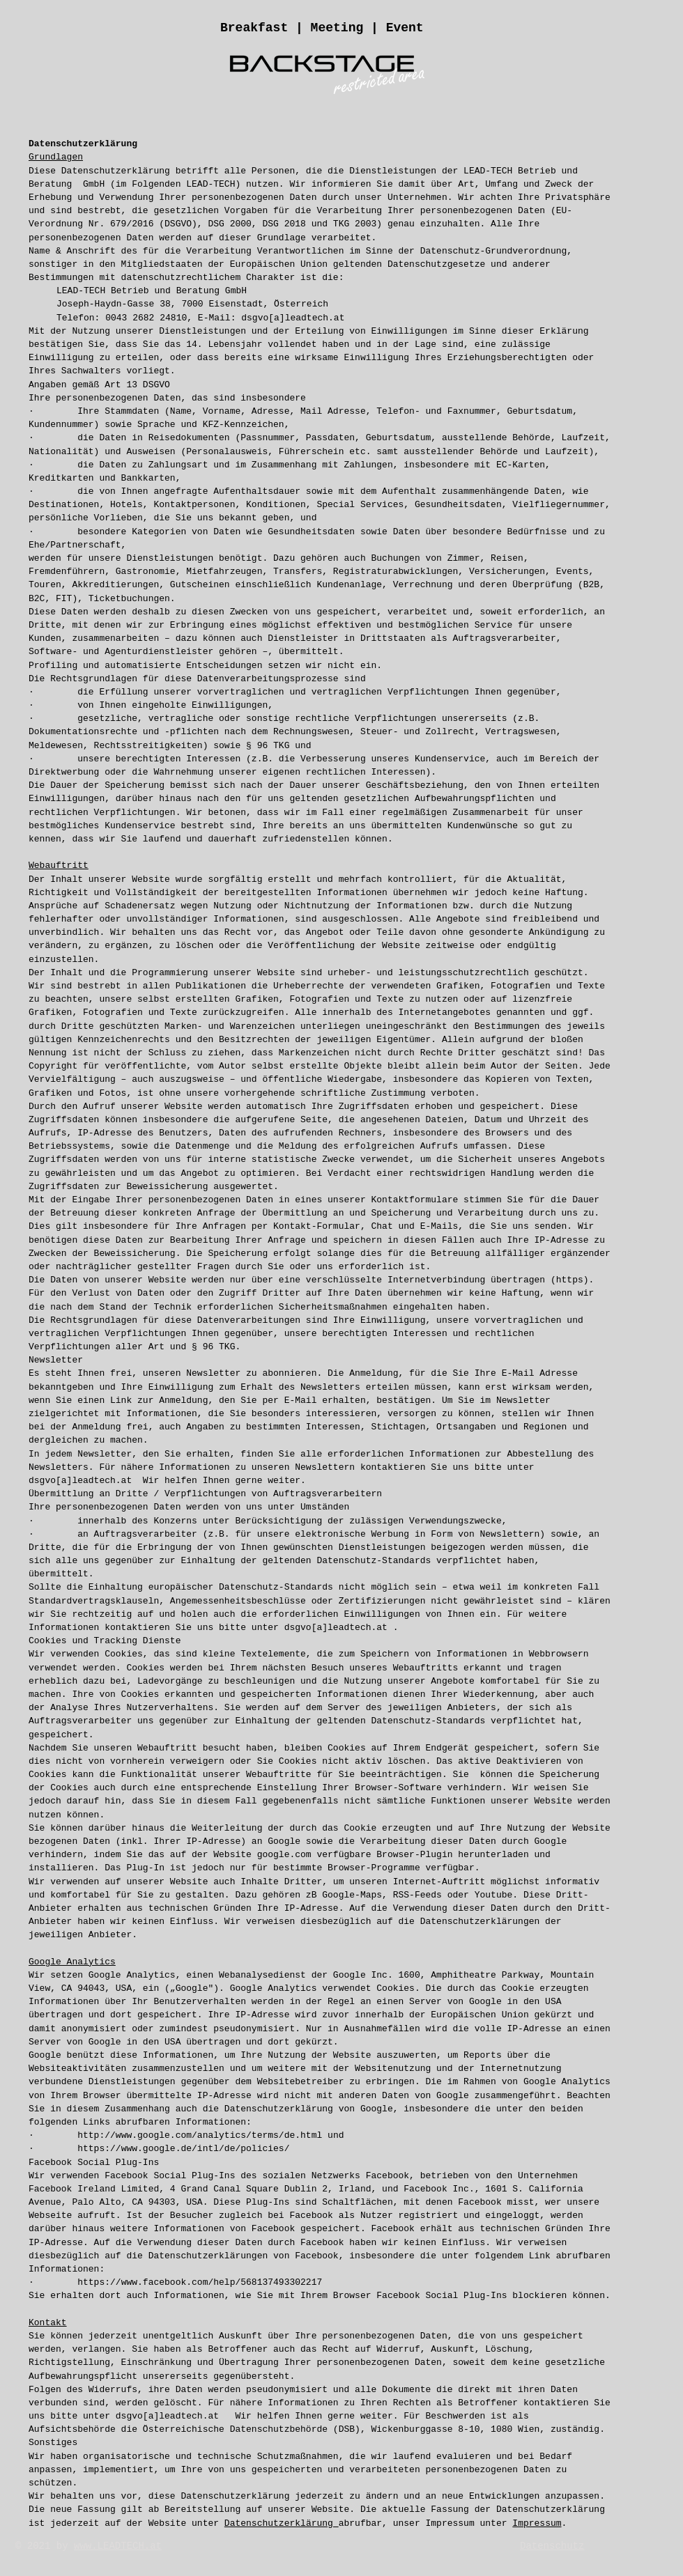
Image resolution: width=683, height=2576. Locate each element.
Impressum (536, 2523)
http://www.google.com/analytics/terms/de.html (199, 2135)
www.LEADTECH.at (118, 2546)
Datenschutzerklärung (281, 2523)
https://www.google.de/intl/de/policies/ (183, 2148)
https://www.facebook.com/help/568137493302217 (199, 2282)
